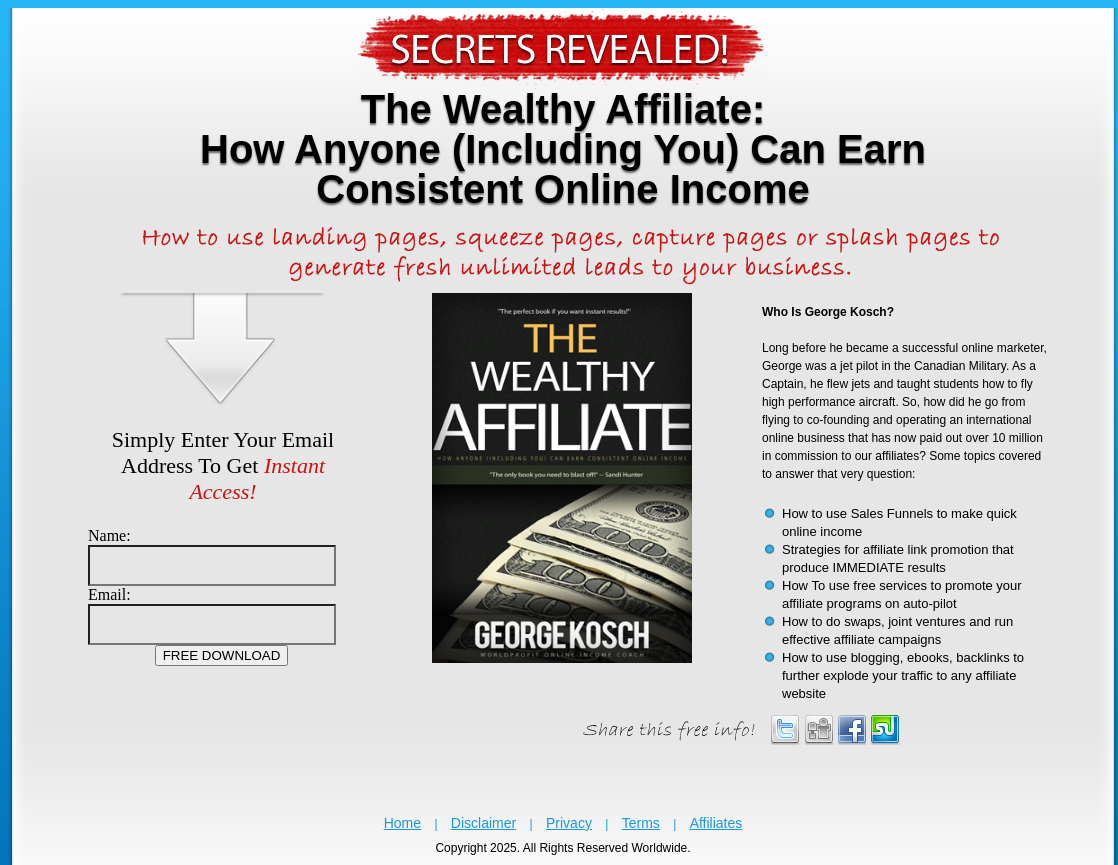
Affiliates (716, 823)
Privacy (569, 823)
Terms (641, 823)
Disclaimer (483, 823)
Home (402, 823)
